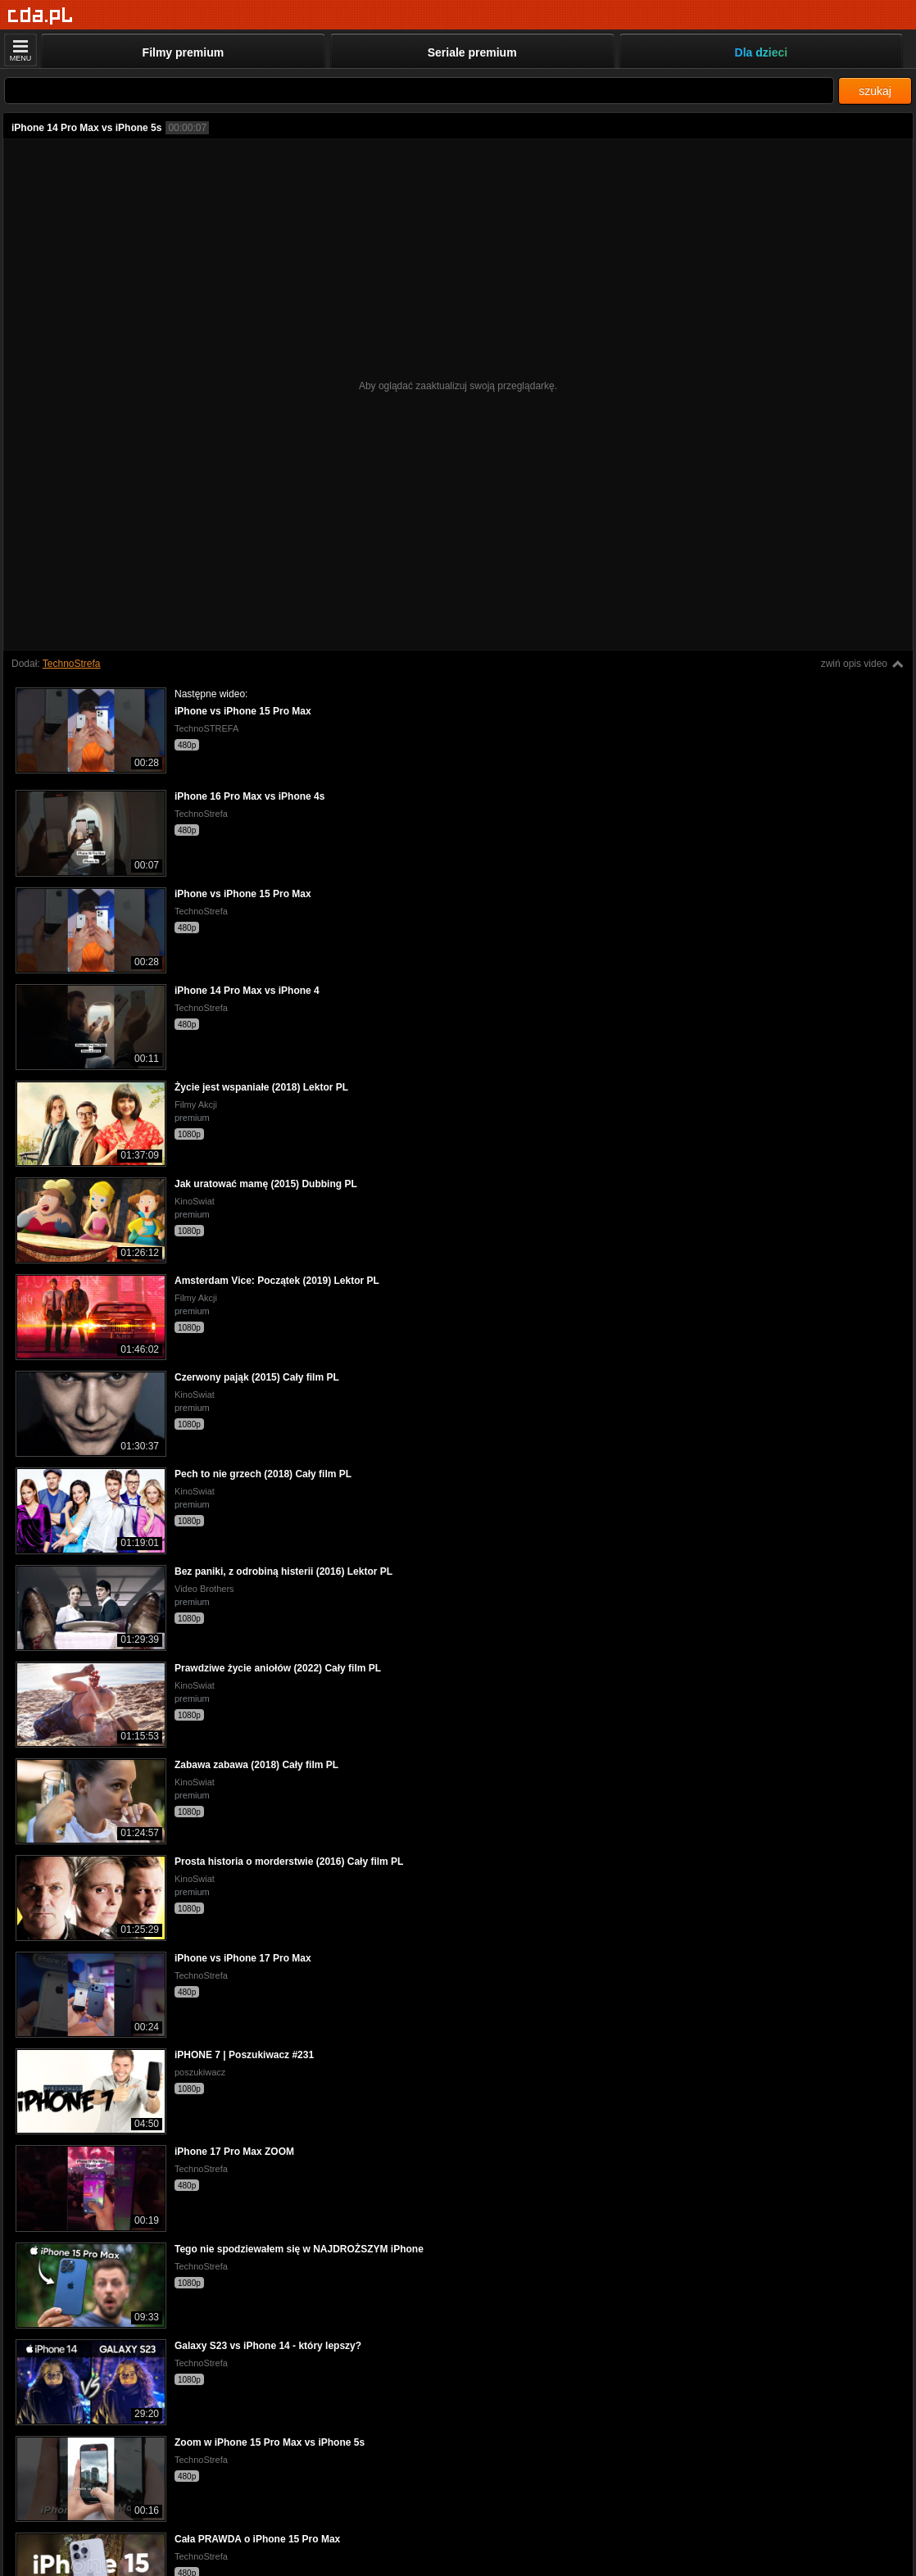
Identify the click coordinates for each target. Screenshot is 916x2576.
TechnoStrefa (72, 663)
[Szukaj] (419, 90)
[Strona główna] (40, 16)
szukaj (875, 91)
